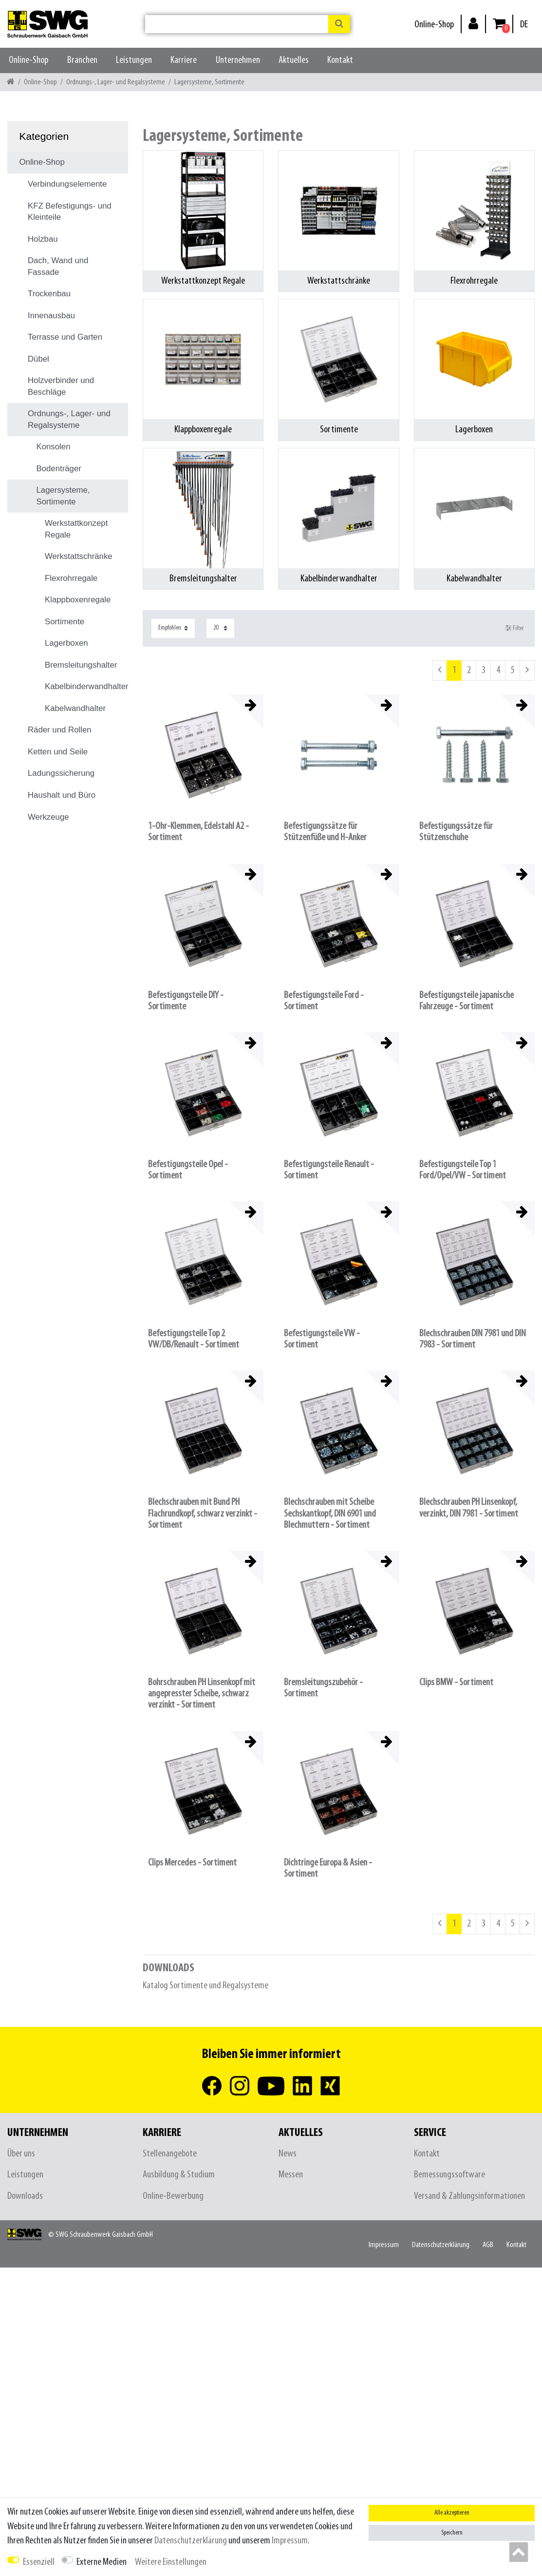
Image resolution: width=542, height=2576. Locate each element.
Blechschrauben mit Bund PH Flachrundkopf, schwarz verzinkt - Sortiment (202, 1513)
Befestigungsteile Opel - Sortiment (188, 1170)
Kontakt (340, 60)
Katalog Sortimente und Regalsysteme (205, 1985)
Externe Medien (101, 2562)
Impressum (384, 2245)
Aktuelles (294, 60)
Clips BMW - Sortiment (456, 1682)
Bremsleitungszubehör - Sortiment (323, 1688)
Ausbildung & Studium (179, 2175)
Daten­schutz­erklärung (440, 2245)
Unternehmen (238, 60)
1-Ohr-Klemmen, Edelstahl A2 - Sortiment (198, 832)
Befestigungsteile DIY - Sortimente (186, 1001)
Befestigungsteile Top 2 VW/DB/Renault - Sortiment (193, 1339)
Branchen (82, 60)
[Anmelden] (473, 23)
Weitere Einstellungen (170, 2562)
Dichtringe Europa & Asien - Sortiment (328, 1868)
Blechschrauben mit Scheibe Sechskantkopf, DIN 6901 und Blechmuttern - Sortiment (330, 1513)
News (288, 2154)
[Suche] (339, 24)
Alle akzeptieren (451, 2513)
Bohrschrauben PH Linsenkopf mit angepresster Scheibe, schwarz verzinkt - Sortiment (201, 1693)
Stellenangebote (170, 2154)
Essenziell (39, 2562)
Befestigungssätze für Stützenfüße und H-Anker (325, 832)
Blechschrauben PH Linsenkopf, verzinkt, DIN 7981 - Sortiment (468, 1508)
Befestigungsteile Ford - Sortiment (324, 1001)
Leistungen (134, 60)
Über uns (21, 2154)
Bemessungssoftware (449, 2175)
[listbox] (203, 754)
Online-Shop (434, 24)
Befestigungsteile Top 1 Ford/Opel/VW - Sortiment (462, 1170)
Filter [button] (514, 628)
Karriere (183, 60)
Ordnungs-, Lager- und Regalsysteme (115, 82)
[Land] (524, 24)
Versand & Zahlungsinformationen (469, 2196)
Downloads (25, 2196)
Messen (291, 2175)
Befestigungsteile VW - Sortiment (322, 1339)
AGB (488, 2245)
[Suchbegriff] (236, 24)
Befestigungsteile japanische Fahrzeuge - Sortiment (466, 1001)
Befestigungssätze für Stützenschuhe (456, 832)
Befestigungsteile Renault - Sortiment (329, 1170)
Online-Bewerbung (173, 2196)
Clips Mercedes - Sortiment (192, 1863)
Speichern (452, 2533)
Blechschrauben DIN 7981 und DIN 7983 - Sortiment (472, 1339)
